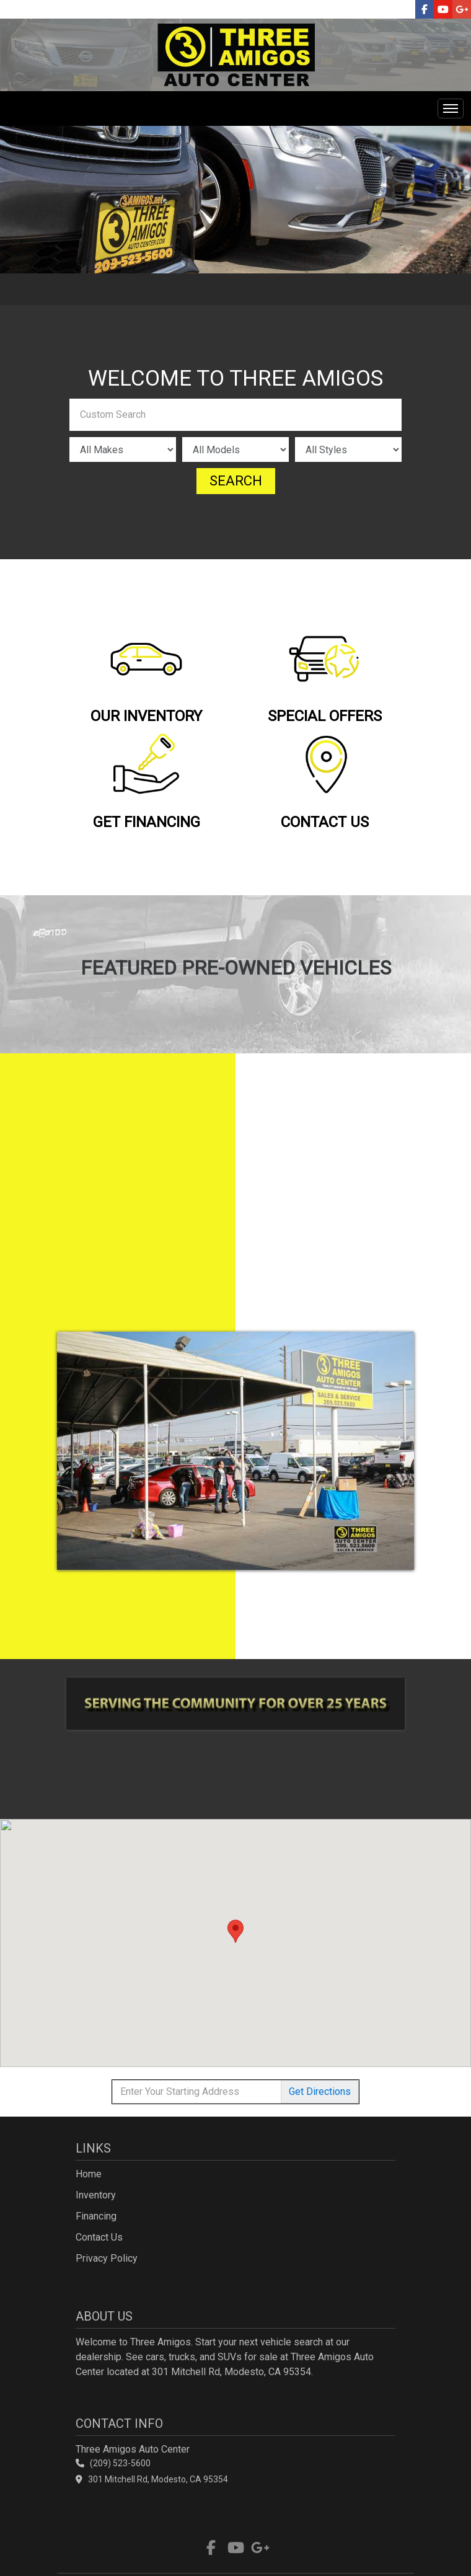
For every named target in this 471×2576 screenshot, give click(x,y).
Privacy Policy (107, 2258)
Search (235, 481)
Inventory (96, 2195)
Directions (320, 2091)
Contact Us (99, 2237)
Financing (96, 2216)
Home (89, 2174)
